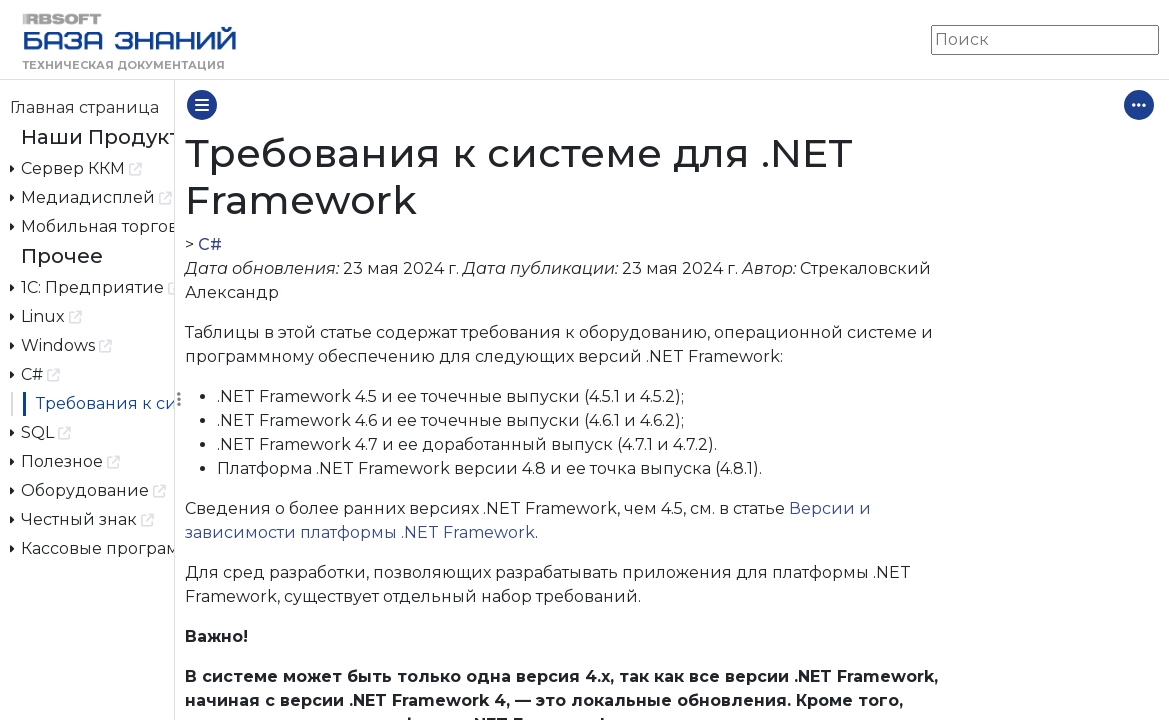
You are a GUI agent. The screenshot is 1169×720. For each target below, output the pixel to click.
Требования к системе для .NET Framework (105, 403)
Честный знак (82, 518)
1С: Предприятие (92, 286)
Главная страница (84, 107)
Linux (46, 315)
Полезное (65, 460)
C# (35, 373)
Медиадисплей (91, 196)
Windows (61, 344)
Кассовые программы (92, 547)
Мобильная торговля (92, 225)
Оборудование (88, 489)
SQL (41, 431)
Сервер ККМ (76, 167)
